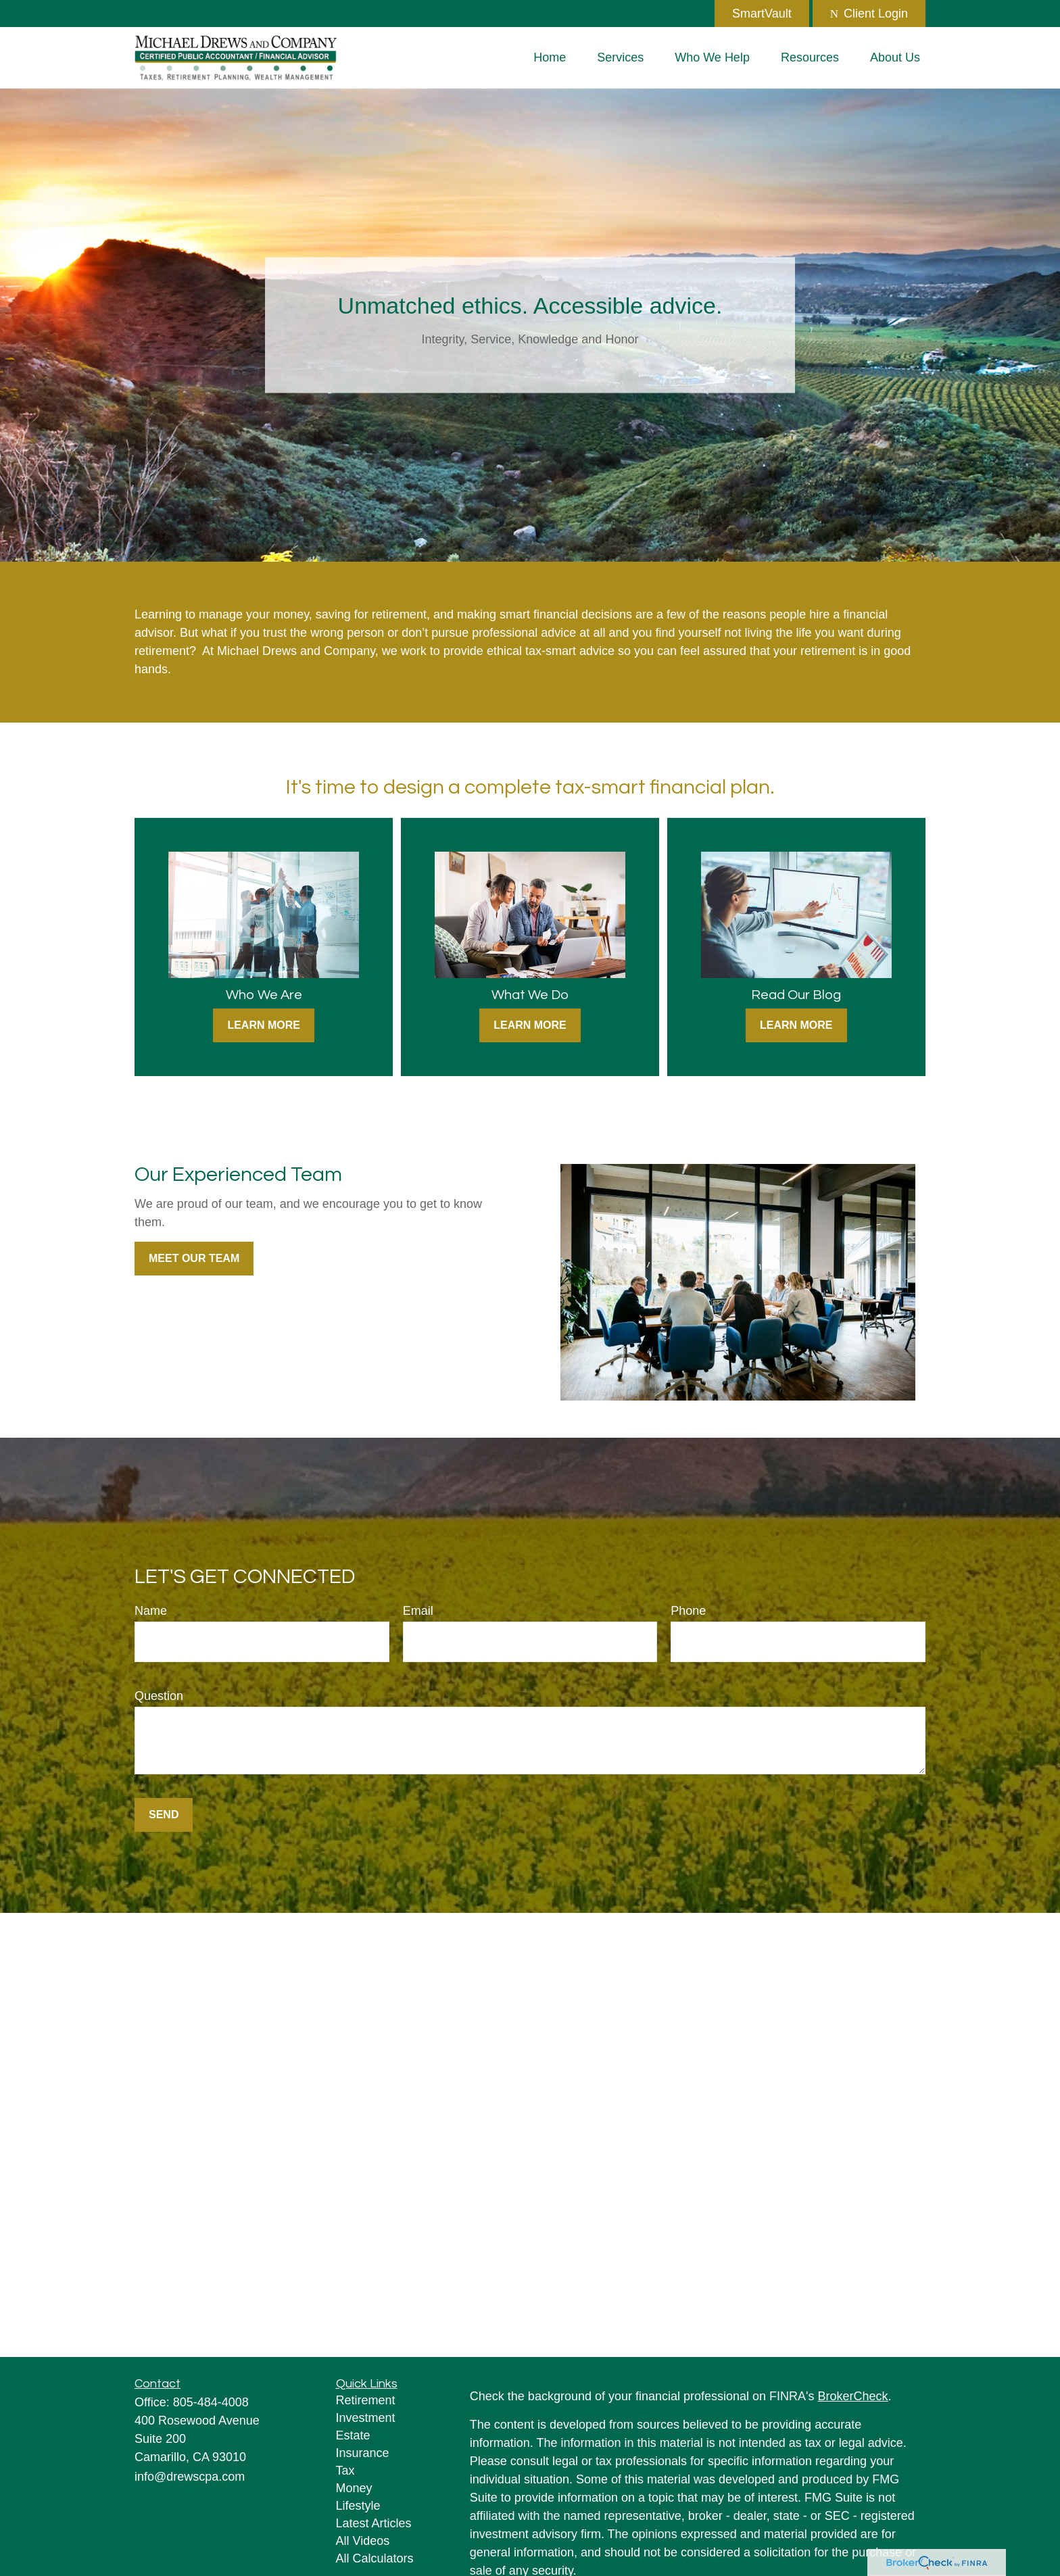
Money (354, 2488)
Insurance (362, 2453)
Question (159, 1696)
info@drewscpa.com (190, 2476)
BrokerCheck (853, 2396)
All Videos (363, 2541)
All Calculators (375, 2558)
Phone (688, 1611)
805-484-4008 (211, 2402)
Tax (345, 2470)
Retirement (365, 2400)
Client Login (869, 13)
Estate (353, 2435)
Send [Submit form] (163, 1814)
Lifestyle (358, 2505)
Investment (365, 2418)
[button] (549, 57)
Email (418, 1611)
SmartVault (762, 13)
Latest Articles (374, 2523)
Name (151, 1611)
